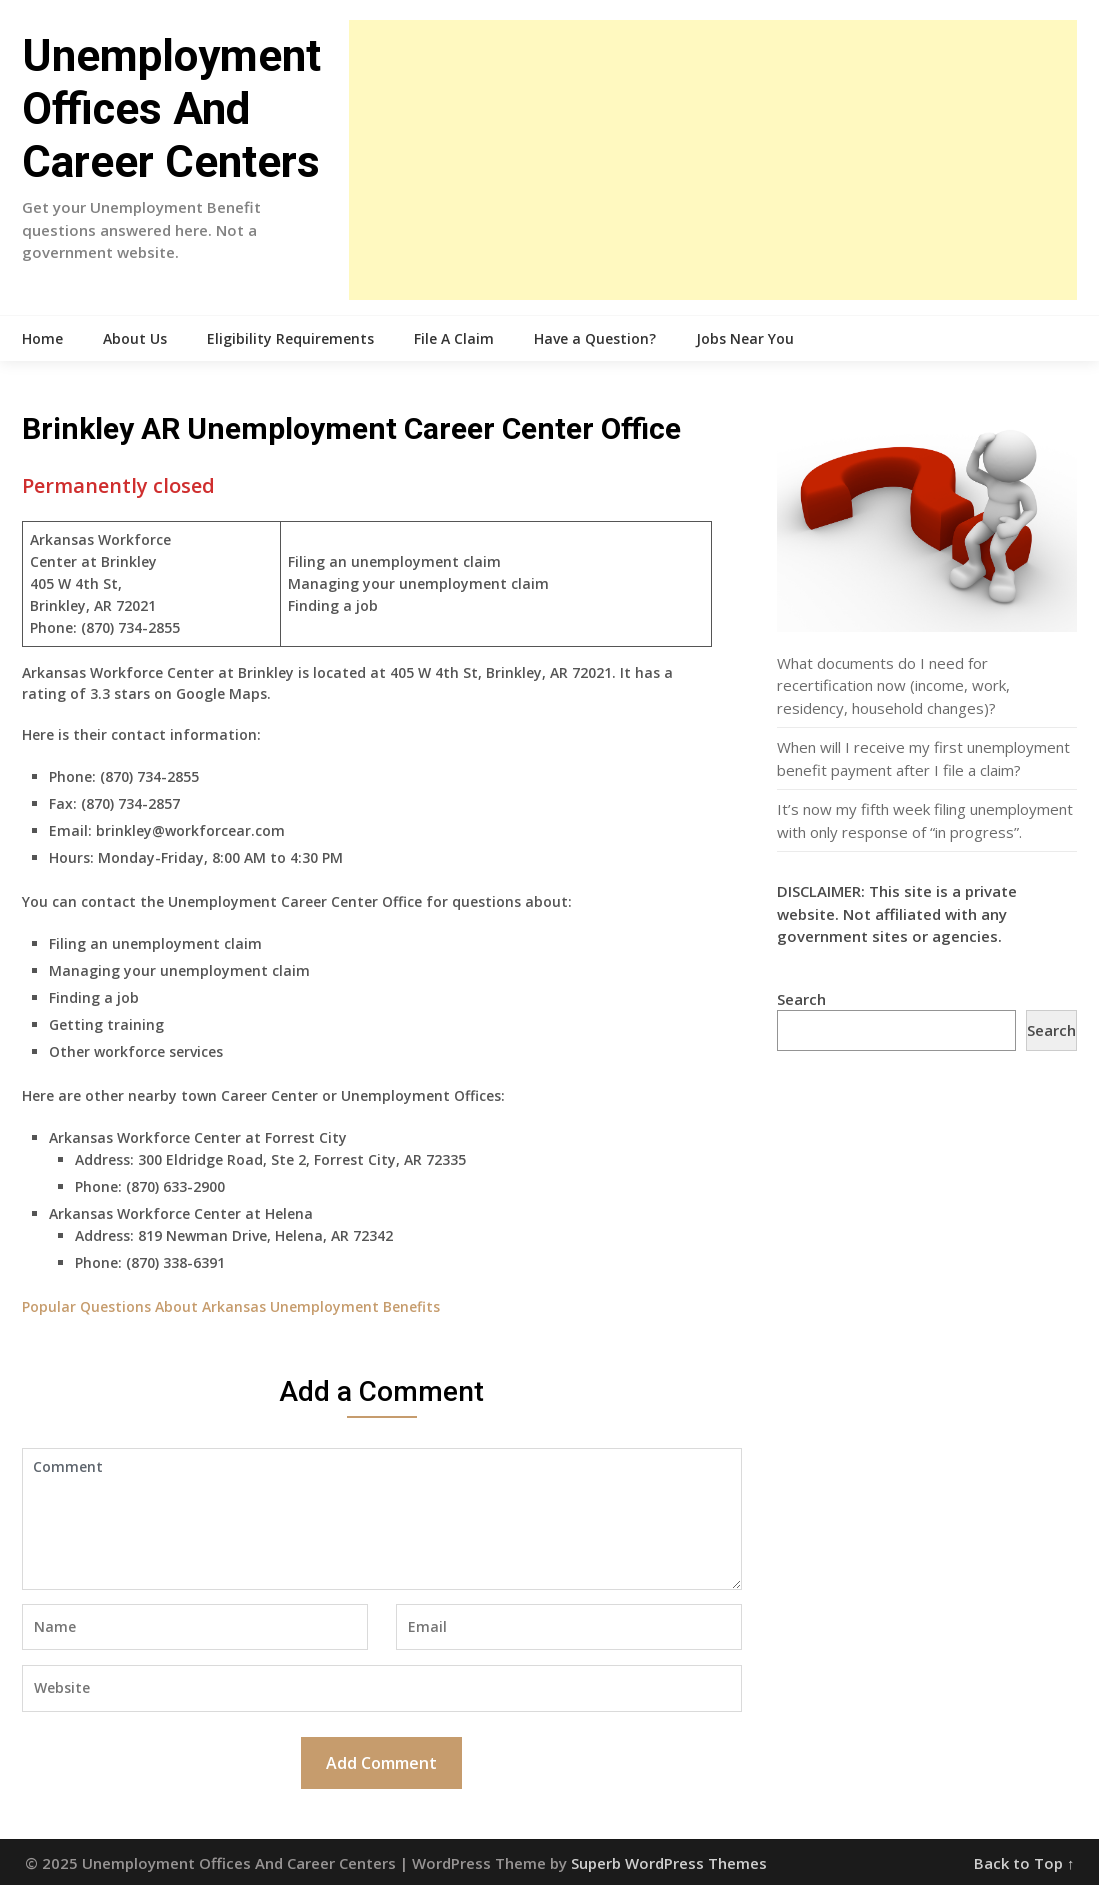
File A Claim (454, 338)
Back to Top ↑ (1024, 1863)
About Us (135, 338)
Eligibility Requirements (290, 338)
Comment (382, 1519)
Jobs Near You (745, 338)
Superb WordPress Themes (669, 1863)
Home (42, 338)
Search (801, 999)
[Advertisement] (713, 160)
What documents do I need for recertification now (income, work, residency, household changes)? (893, 685)
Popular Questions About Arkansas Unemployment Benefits (231, 1306)
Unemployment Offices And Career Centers (171, 109)
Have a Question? (595, 338)
